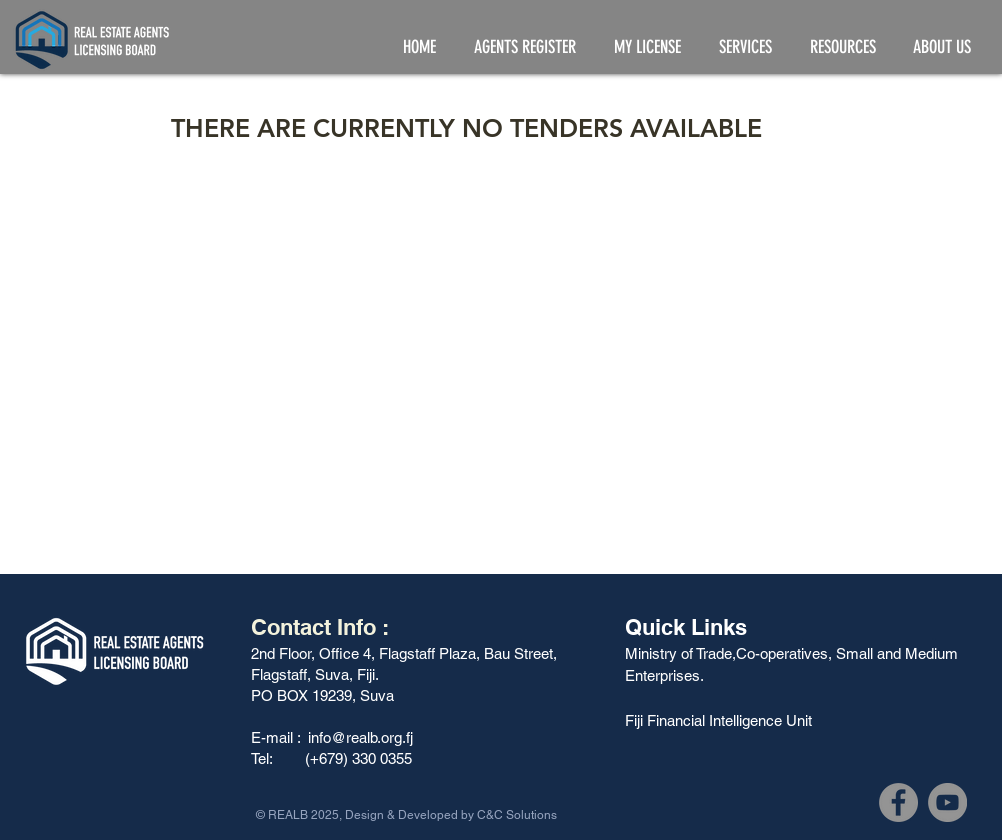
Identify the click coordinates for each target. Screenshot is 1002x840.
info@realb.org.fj (360, 737)
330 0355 (384, 758)
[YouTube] (947, 802)
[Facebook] (898, 802)
